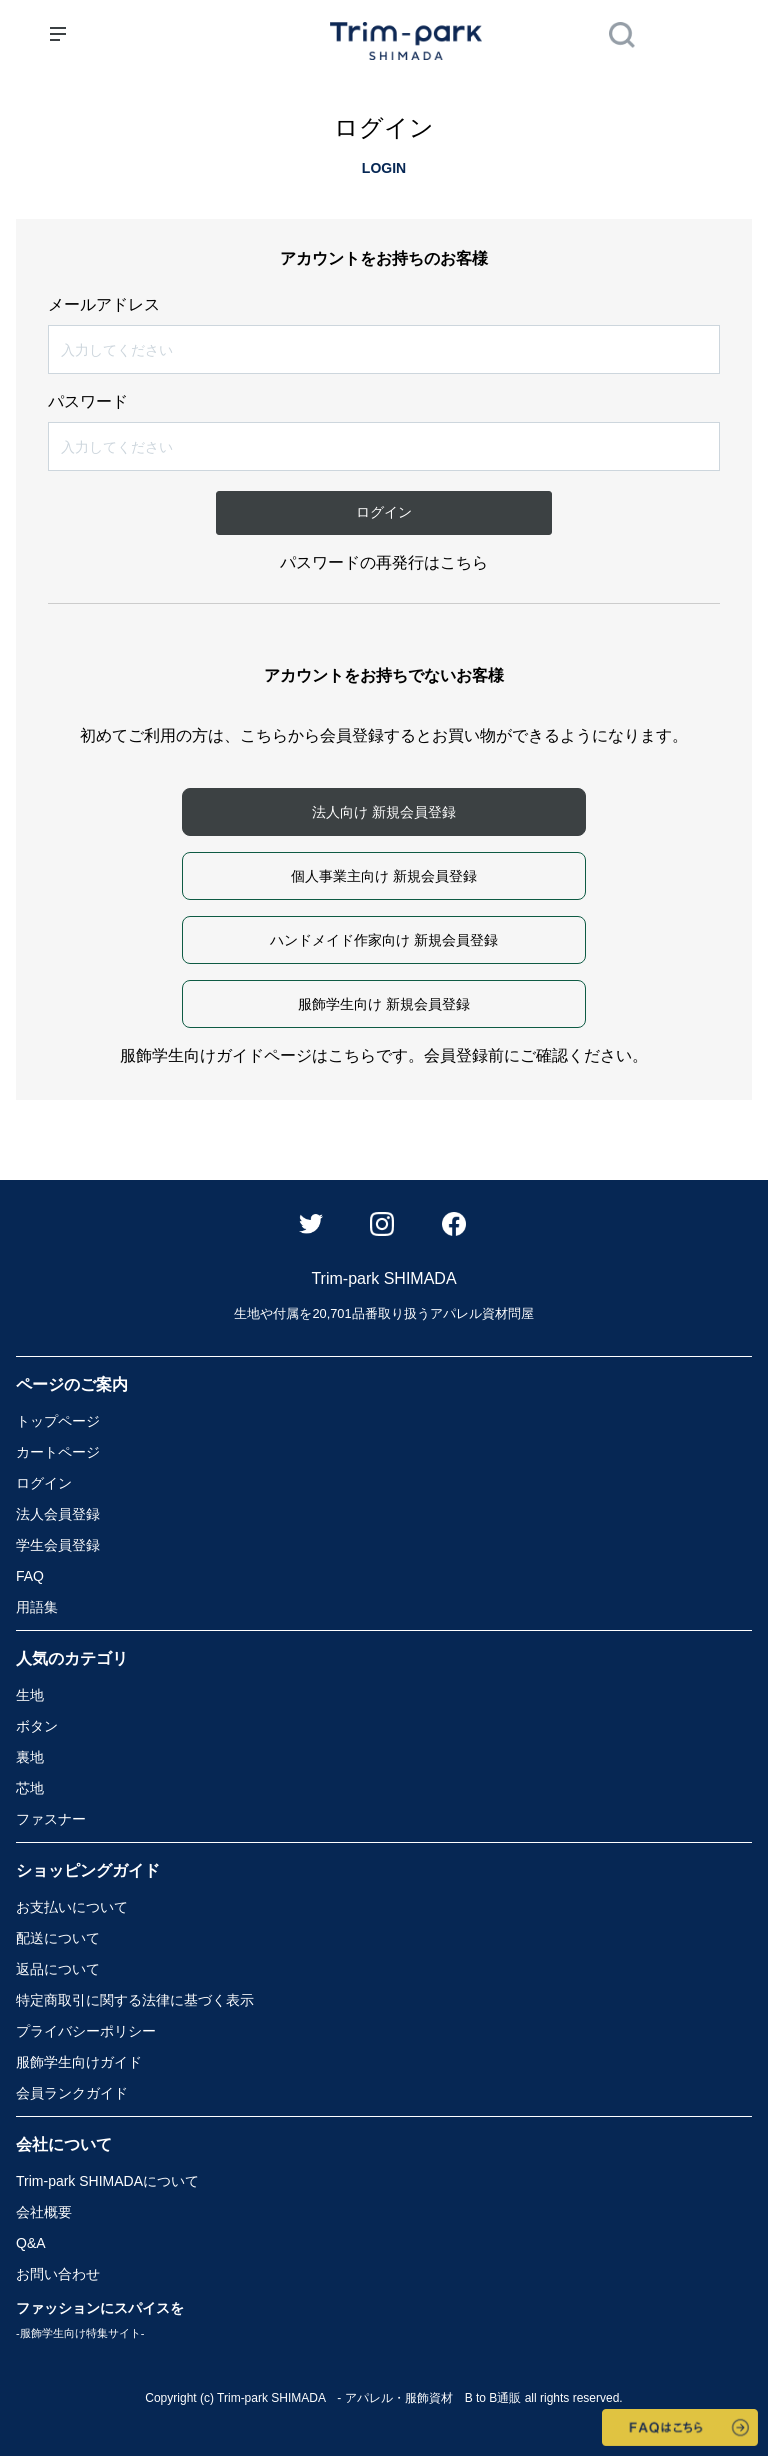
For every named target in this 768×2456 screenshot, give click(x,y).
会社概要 (44, 2212)
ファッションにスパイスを (100, 2319)
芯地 (30, 1788)
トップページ (58, 1421)
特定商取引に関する (135, 2000)
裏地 (30, 1757)
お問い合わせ (58, 2274)
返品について (58, 1969)
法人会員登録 (58, 1514)
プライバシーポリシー (86, 2031)
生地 (30, 1695)
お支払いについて (72, 1907)
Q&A (31, 2243)
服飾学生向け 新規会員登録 (384, 1004)
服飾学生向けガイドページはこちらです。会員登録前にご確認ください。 (384, 1055)
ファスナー (51, 1819)
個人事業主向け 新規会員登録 (384, 876)
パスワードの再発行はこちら (384, 562)
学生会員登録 (58, 1545)
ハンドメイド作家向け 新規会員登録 (384, 940)
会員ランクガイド (72, 2093)
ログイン (44, 1483)
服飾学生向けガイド (79, 2062)
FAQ (30, 1576)
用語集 (37, 1607)
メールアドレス (104, 305)
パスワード (88, 402)
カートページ (58, 1452)
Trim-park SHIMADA (107, 2181)
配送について (58, 1938)
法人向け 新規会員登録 (384, 812)
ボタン (37, 1726)
